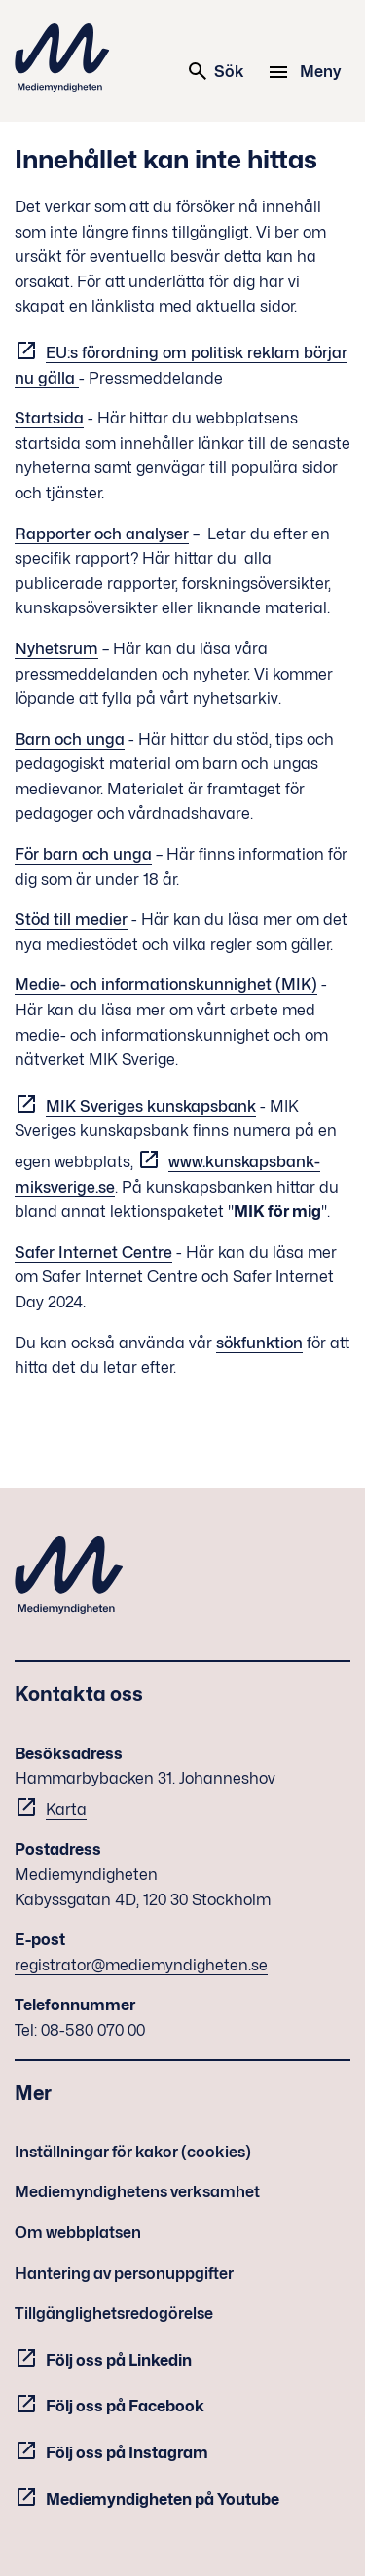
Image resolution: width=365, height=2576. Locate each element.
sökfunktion (259, 1343)
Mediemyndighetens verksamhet (137, 2192)
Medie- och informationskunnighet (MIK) (166, 984)
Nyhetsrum (56, 649)
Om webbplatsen (78, 2233)
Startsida (49, 418)
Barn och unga (70, 739)
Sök (215, 71)
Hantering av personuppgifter (124, 2273)
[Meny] (307, 72)
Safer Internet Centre (93, 1252)
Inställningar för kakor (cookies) (133, 2152)
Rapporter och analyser (102, 534)
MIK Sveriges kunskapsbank (151, 1106)
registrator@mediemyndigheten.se (141, 1965)
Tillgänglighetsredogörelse (114, 2313)
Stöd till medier (71, 919)
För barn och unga (83, 854)
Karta (66, 1809)
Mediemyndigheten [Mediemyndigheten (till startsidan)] (62, 57)
